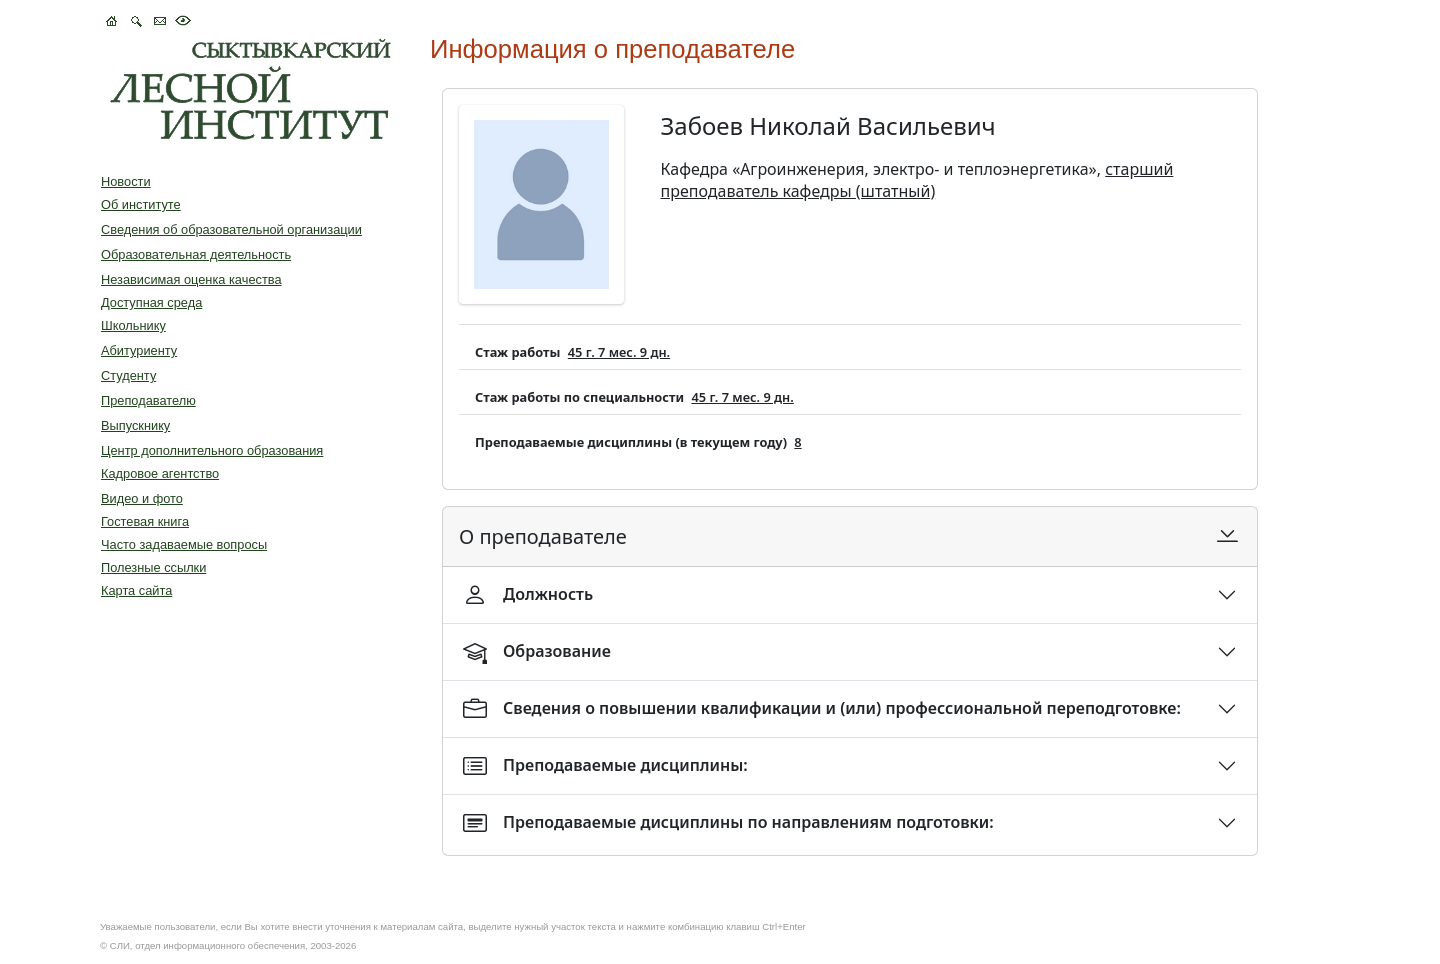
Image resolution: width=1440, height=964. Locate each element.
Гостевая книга (145, 521)
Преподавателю (148, 400)
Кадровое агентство (160, 473)
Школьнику (133, 325)
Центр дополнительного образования (212, 450)
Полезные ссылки (153, 567)
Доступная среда (151, 302)
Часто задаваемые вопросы (184, 544)
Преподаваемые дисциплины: (605, 766)
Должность (528, 595)
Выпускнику (135, 425)
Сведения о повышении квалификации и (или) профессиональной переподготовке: (822, 709)
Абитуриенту (139, 350)
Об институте (141, 204)
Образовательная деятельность (196, 254)
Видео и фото (142, 498)
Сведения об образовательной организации (231, 229)
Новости (126, 181)
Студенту (128, 375)
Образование (537, 652)
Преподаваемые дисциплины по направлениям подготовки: (728, 823)
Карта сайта (136, 590)
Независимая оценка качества (191, 279)
